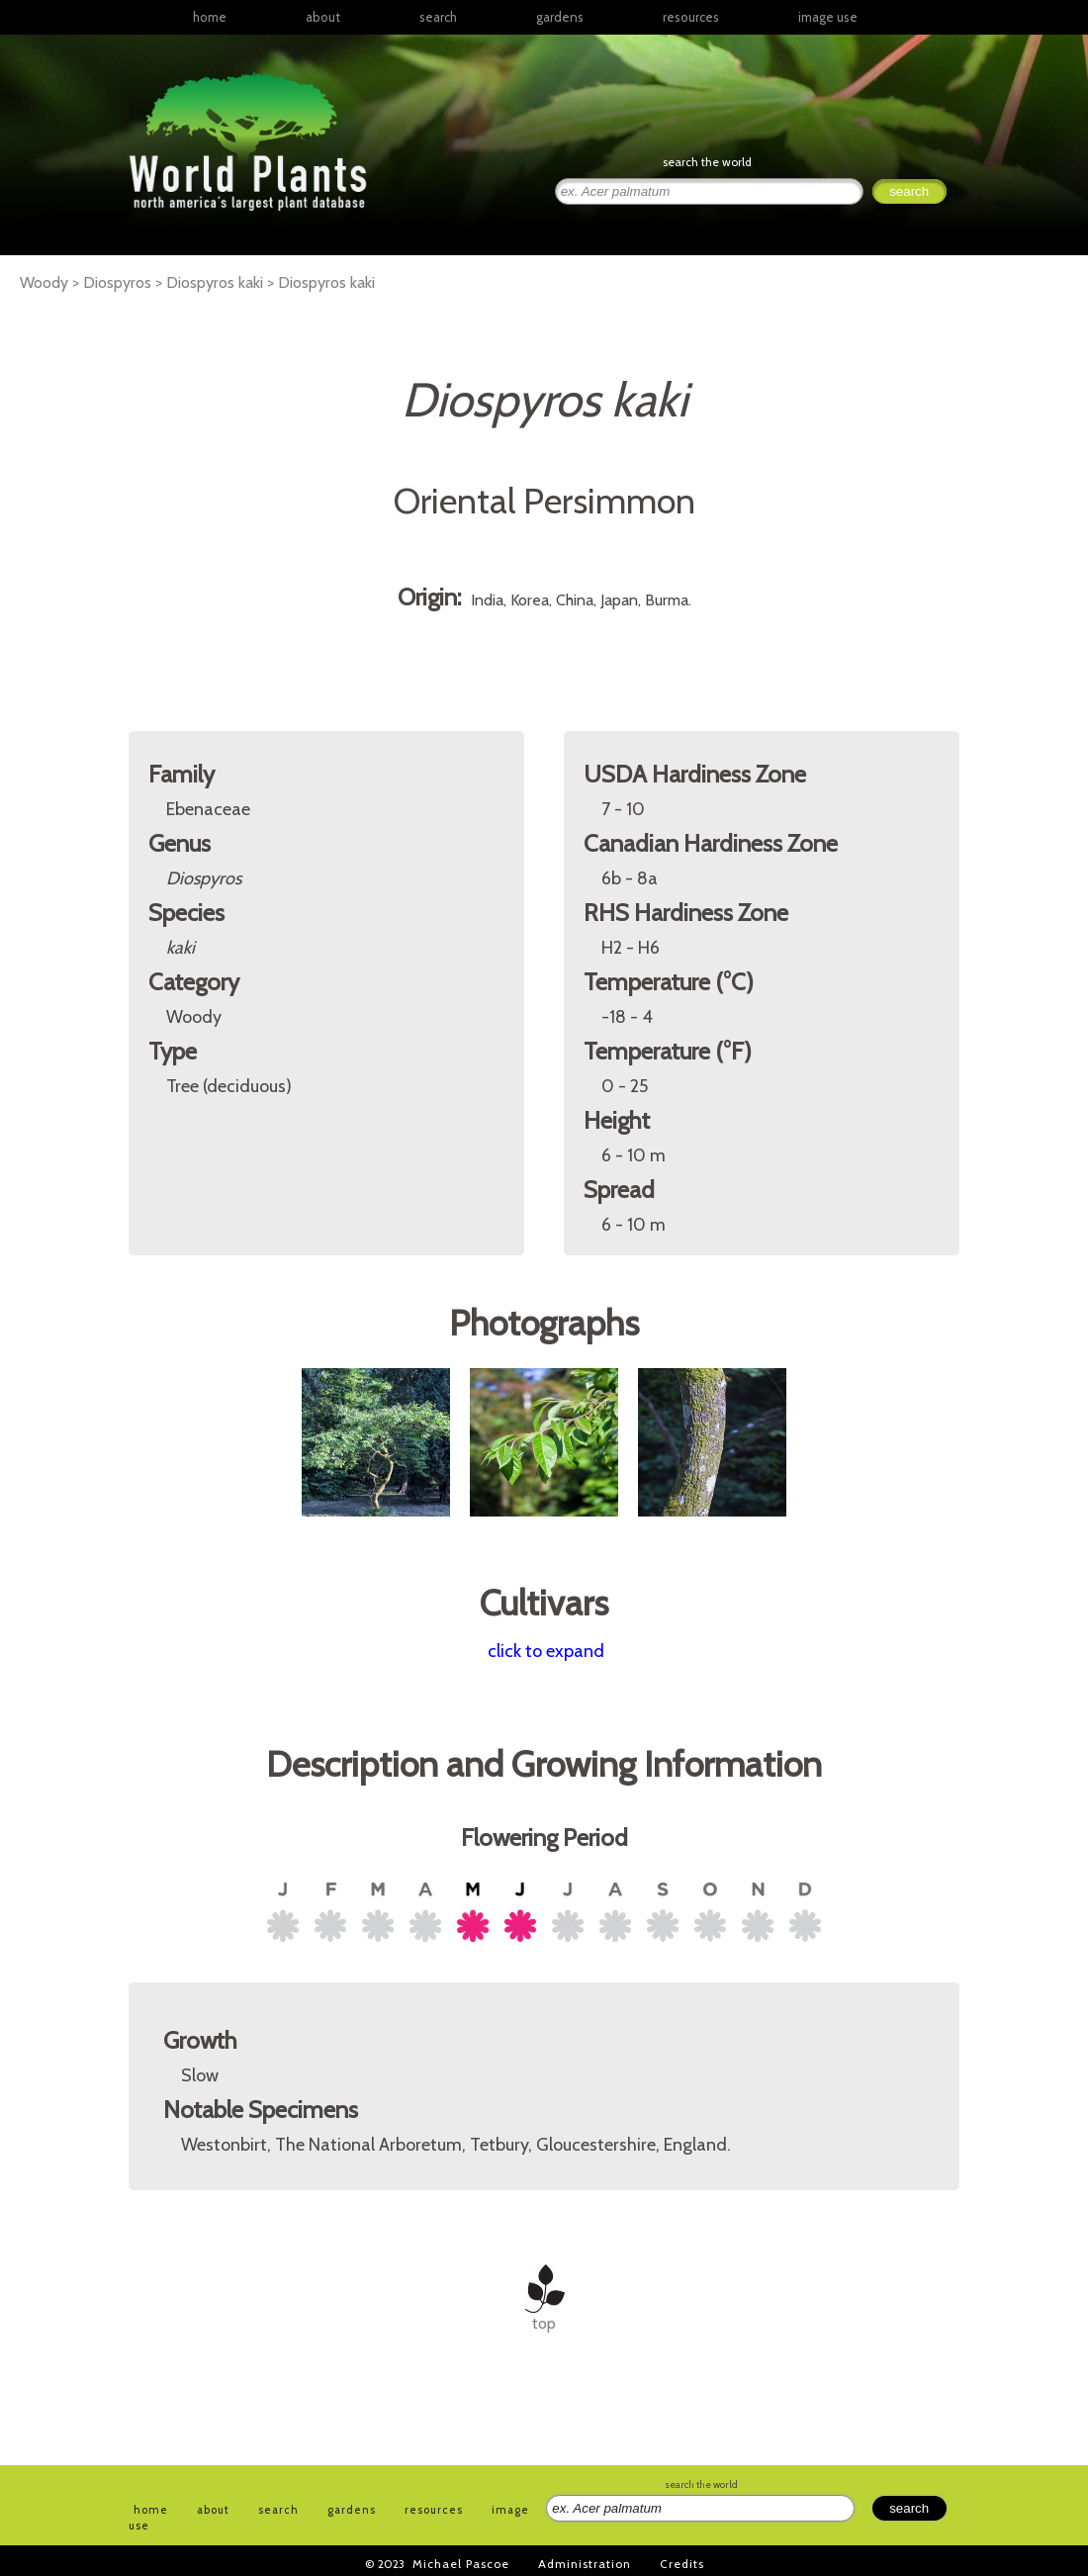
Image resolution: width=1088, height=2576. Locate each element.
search (438, 17)
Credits (682, 2563)
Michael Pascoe (460, 2563)
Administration (584, 2563)
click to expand (546, 1651)
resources (434, 2510)
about (323, 17)
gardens (560, 17)
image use (828, 17)
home (210, 17)
